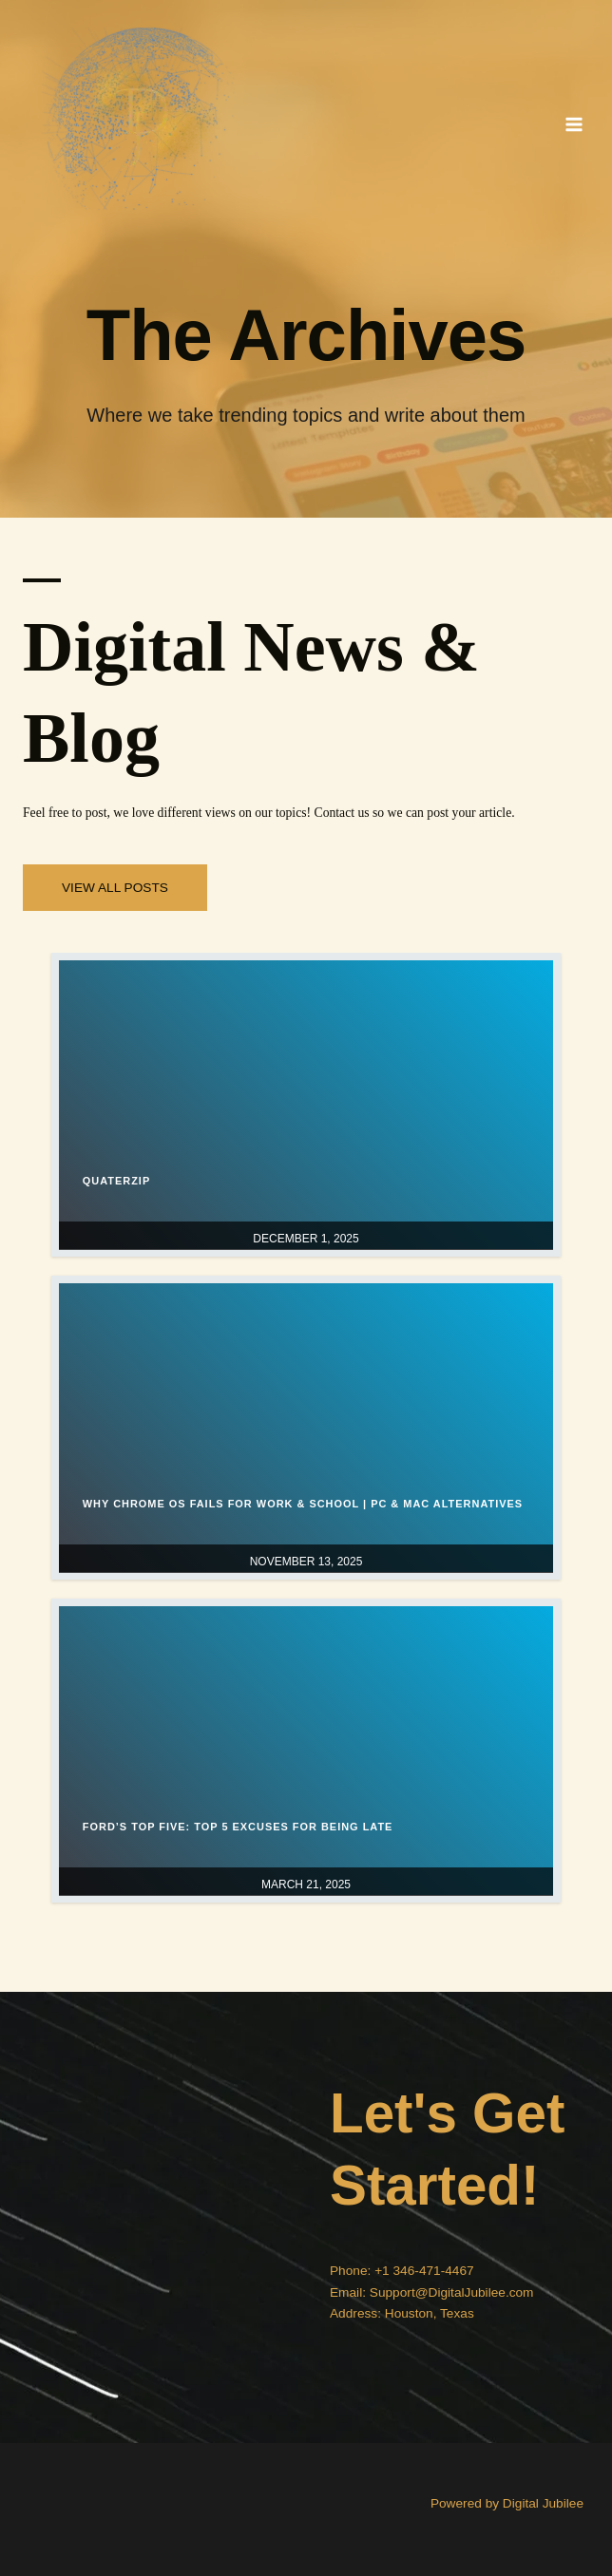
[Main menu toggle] (574, 123)
